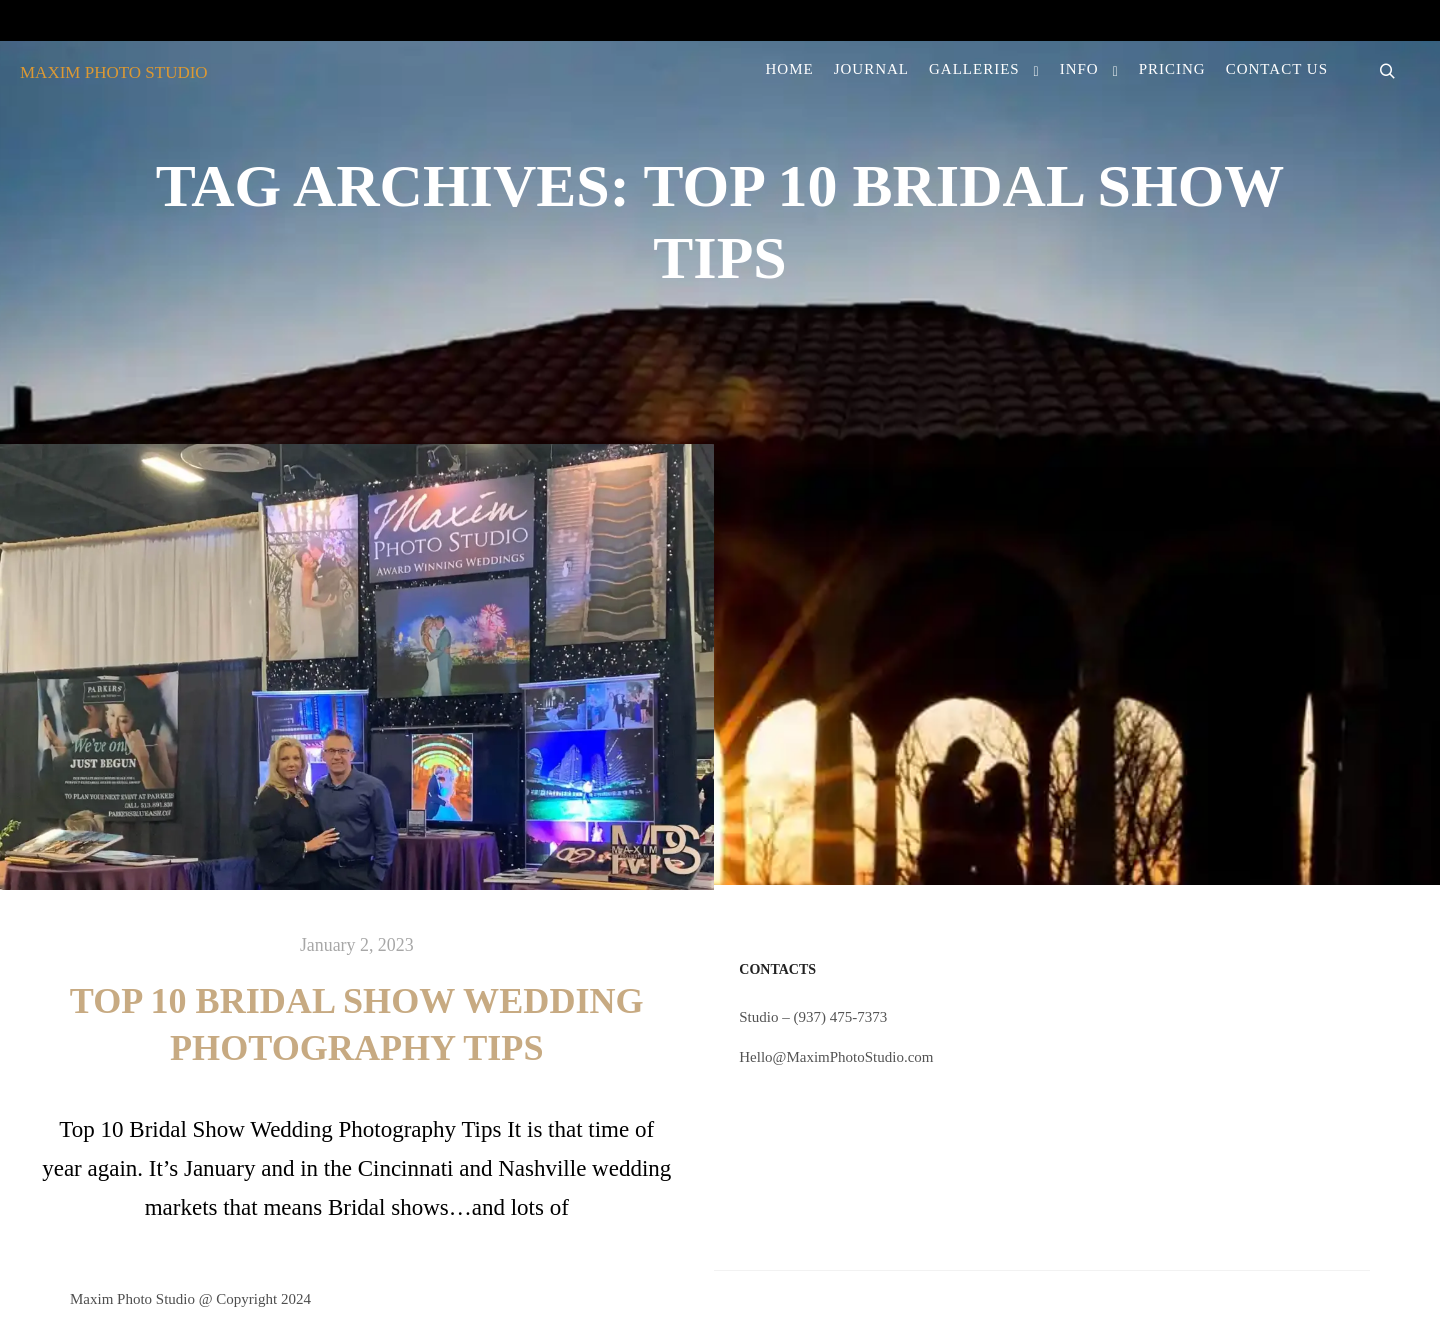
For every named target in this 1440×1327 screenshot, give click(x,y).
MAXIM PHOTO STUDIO (114, 72)
